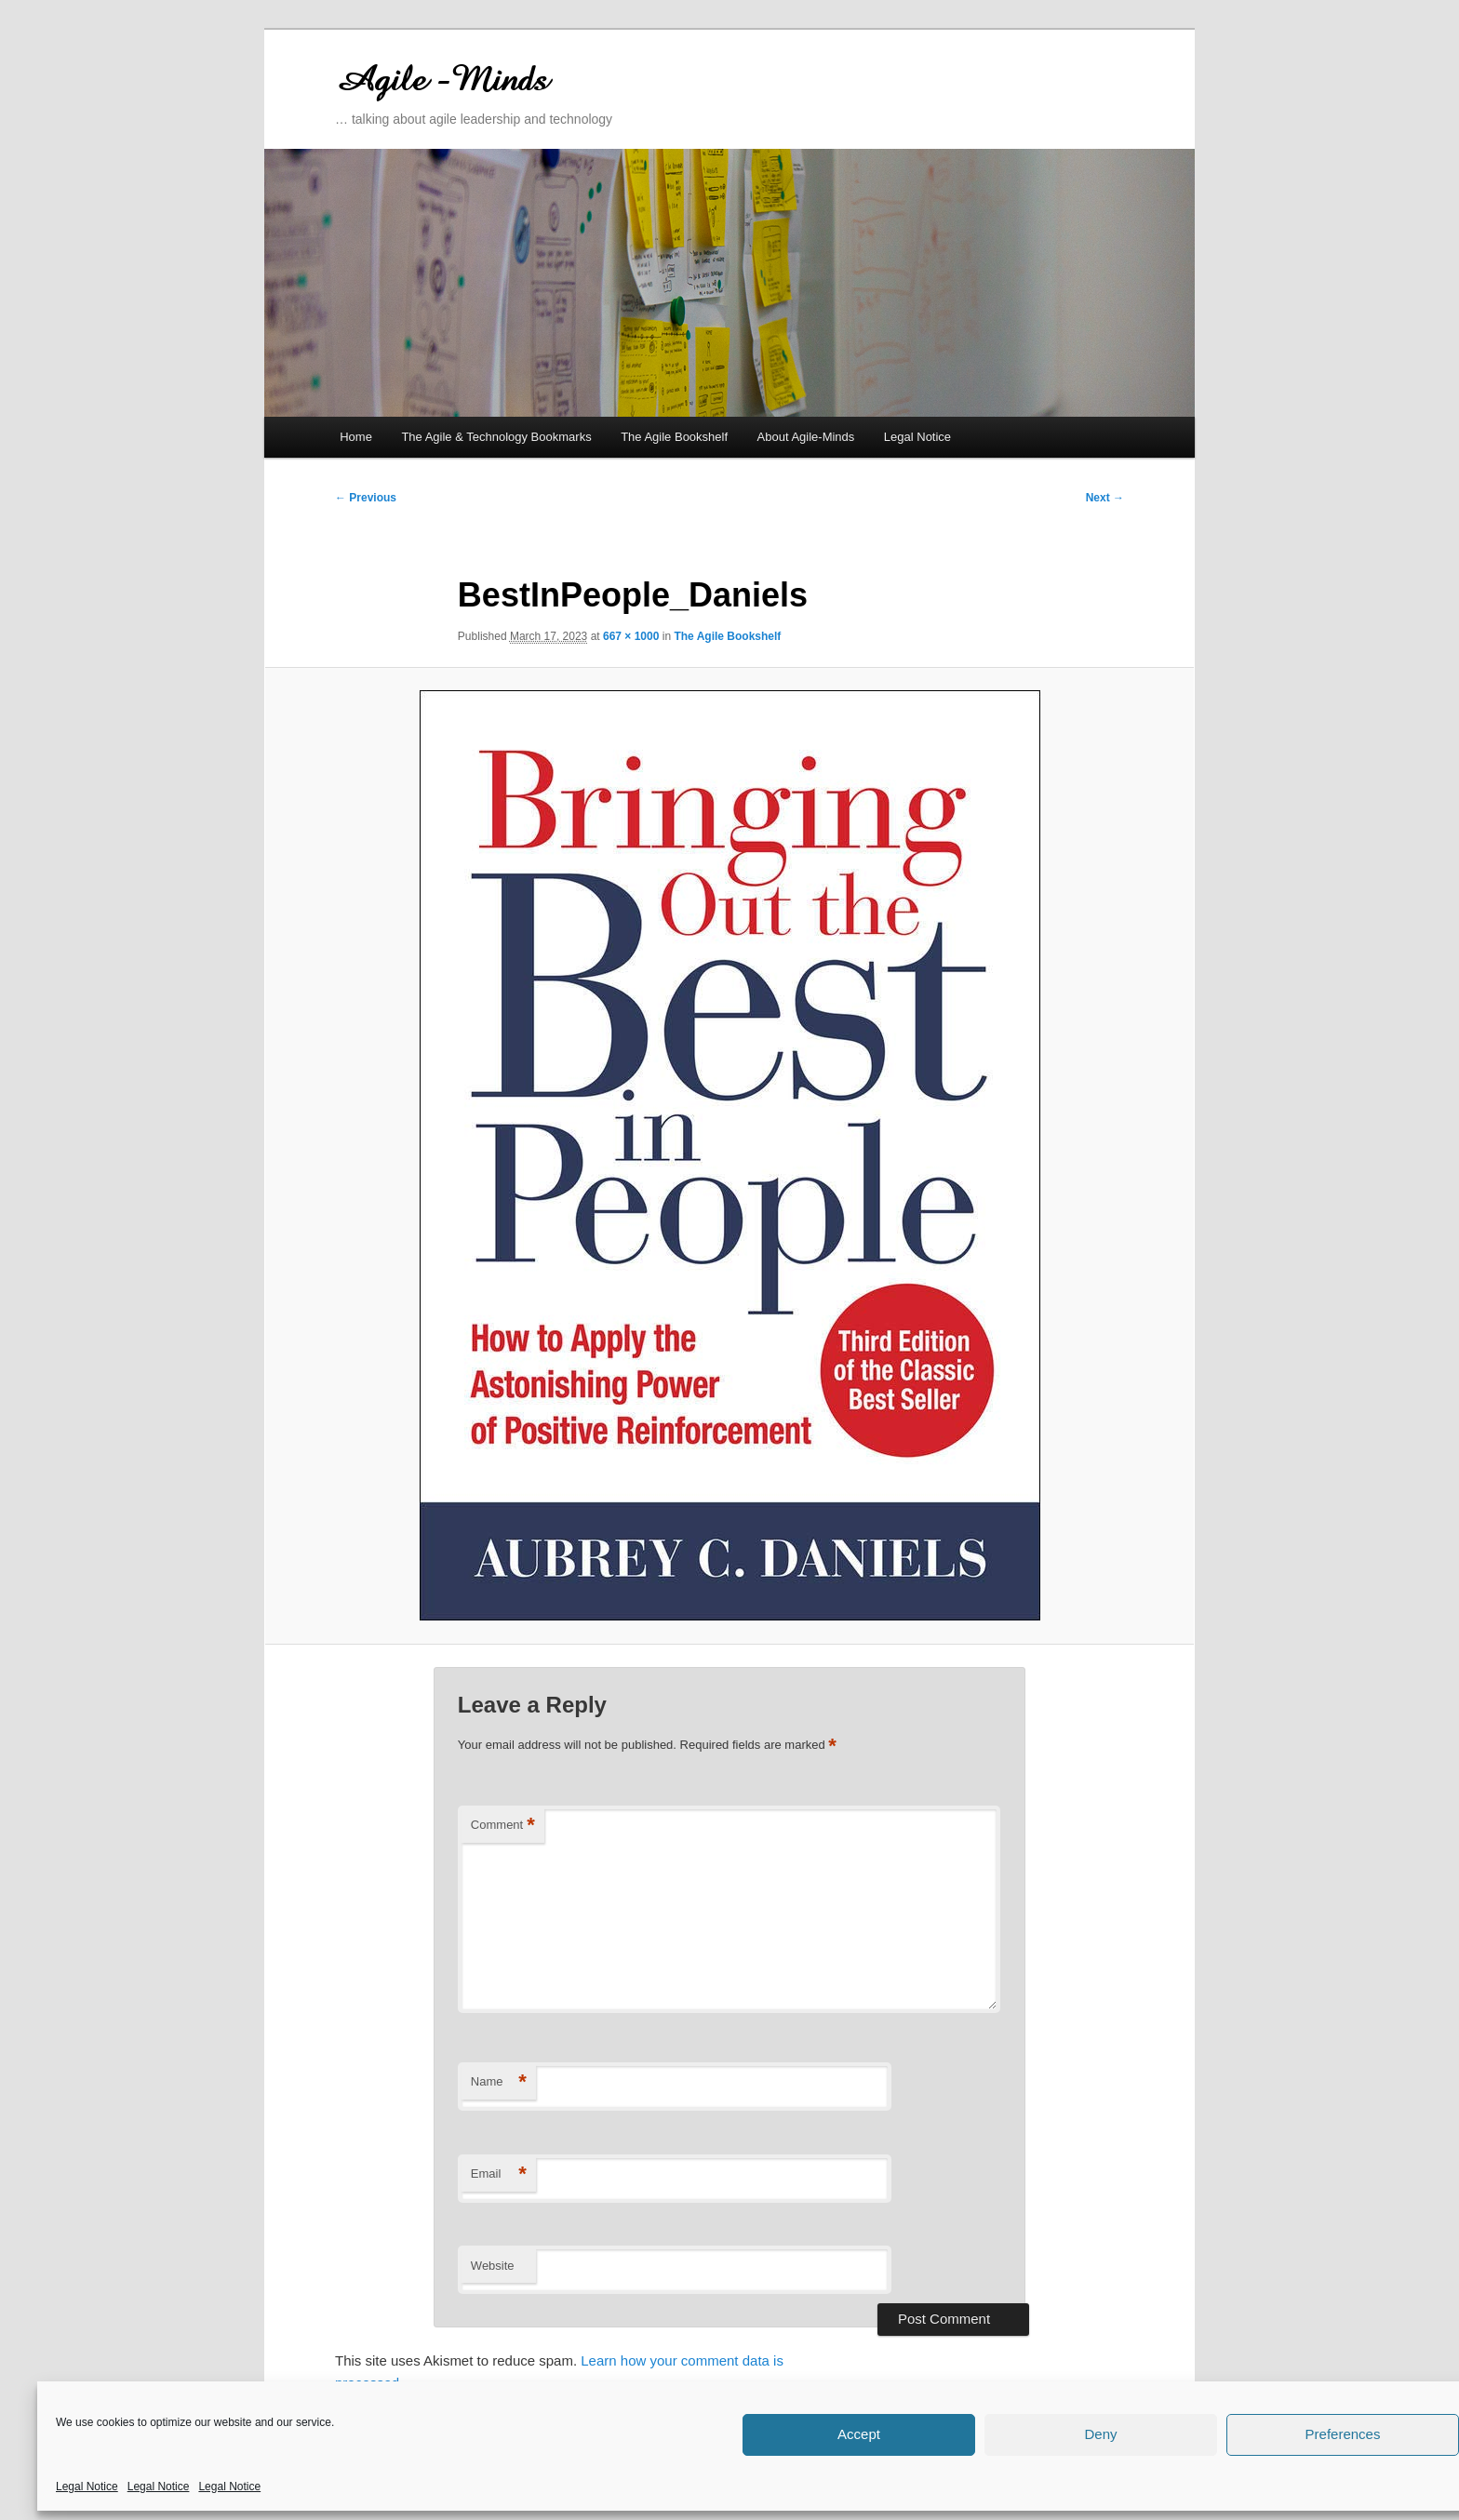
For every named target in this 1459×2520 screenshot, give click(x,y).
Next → (1105, 497)
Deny (1100, 2434)
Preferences (1343, 2434)
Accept (858, 2434)
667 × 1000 (631, 636)
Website (493, 2266)
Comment (503, 1825)
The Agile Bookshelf (674, 437)
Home (356, 437)
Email (499, 2174)
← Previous (365, 497)
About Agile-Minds (806, 437)
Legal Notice (87, 2486)
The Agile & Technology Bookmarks (496, 437)
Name (499, 2082)
